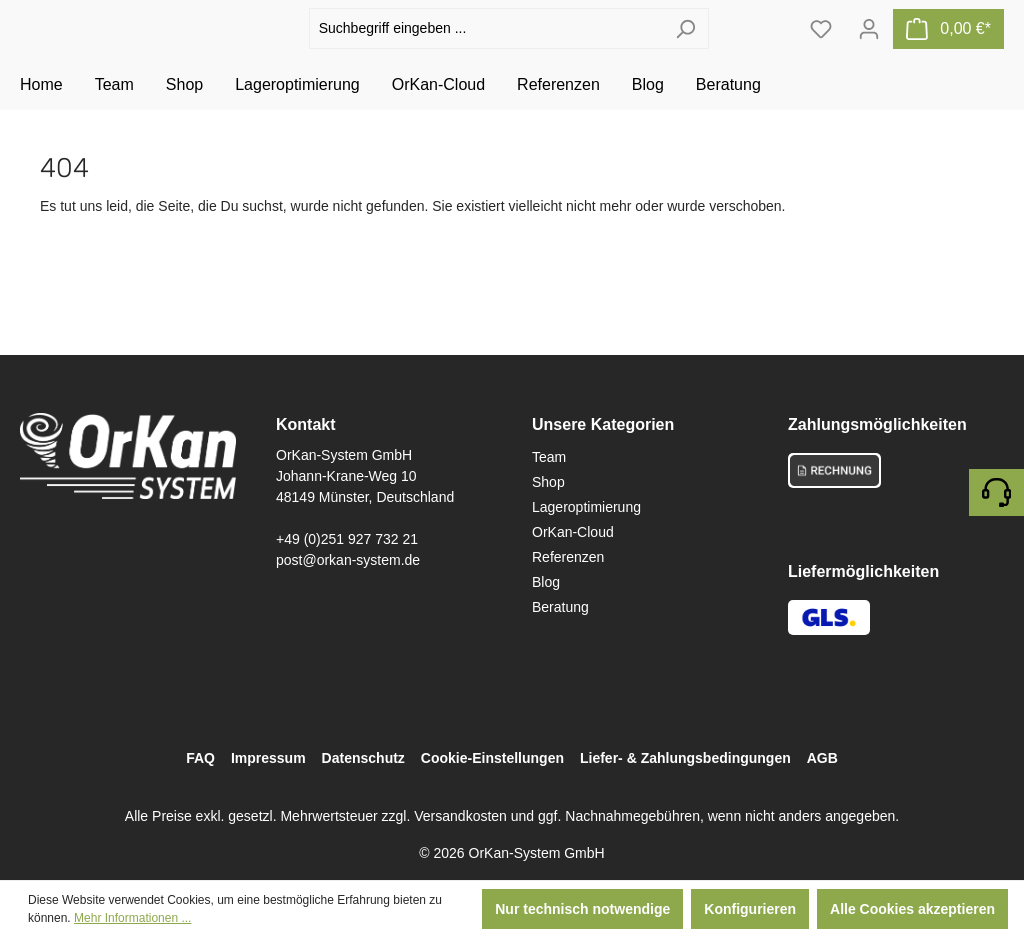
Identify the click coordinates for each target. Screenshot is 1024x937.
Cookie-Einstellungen (492, 758)
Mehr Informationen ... (132, 918)
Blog (546, 582)
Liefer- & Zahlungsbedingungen (685, 758)
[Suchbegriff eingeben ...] (486, 51)
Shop (548, 482)
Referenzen (568, 557)
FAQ (200, 758)
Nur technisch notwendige (582, 909)
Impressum (268, 758)
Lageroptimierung (586, 507)
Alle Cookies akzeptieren (912, 909)
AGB (822, 758)
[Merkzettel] (821, 51)
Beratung (560, 607)
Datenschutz (363, 758)
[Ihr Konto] (869, 51)
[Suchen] (685, 51)
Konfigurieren (750, 909)
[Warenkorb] (948, 51)
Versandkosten (460, 816)
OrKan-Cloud (573, 532)
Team (549, 457)
